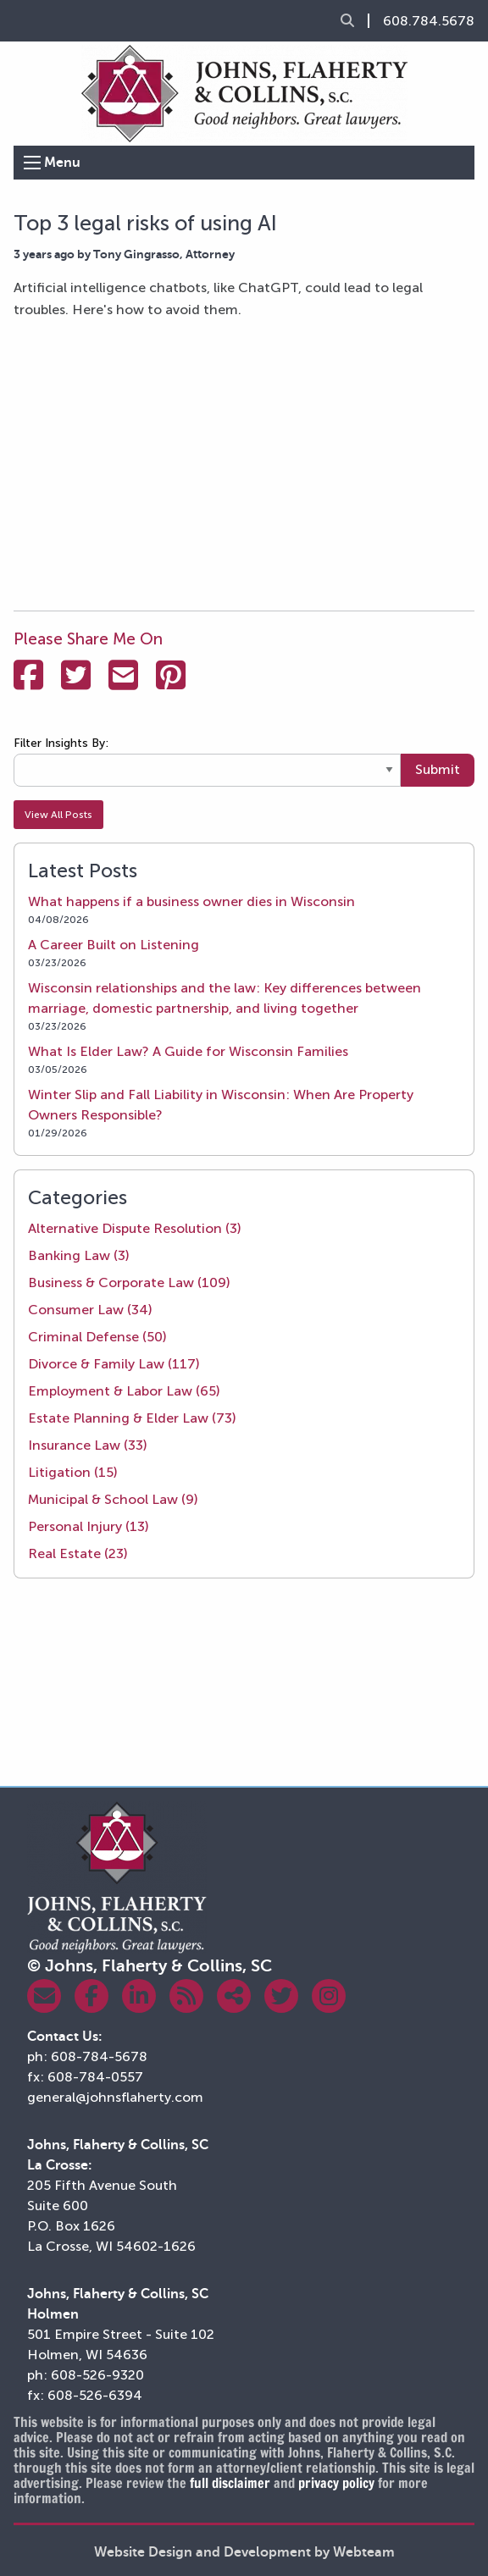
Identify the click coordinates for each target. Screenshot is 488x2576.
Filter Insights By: (61, 743)
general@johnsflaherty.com (115, 2097)
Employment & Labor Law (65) (124, 1391)
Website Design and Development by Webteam (244, 2552)
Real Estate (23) (78, 1553)
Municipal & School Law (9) (113, 1499)
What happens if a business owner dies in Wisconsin (191, 901)
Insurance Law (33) (87, 1445)
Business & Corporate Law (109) (129, 1282)
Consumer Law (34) (90, 1310)
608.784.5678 (428, 21)
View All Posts (58, 815)
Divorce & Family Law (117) (114, 1364)
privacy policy (336, 2483)
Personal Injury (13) (88, 1526)
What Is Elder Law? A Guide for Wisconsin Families (188, 1051)
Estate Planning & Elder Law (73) (132, 1418)
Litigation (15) (73, 1472)
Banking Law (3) (79, 1255)
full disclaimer (230, 2483)
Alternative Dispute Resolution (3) (134, 1228)
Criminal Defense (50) (97, 1337)
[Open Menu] (32, 162)
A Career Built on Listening (113, 945)
